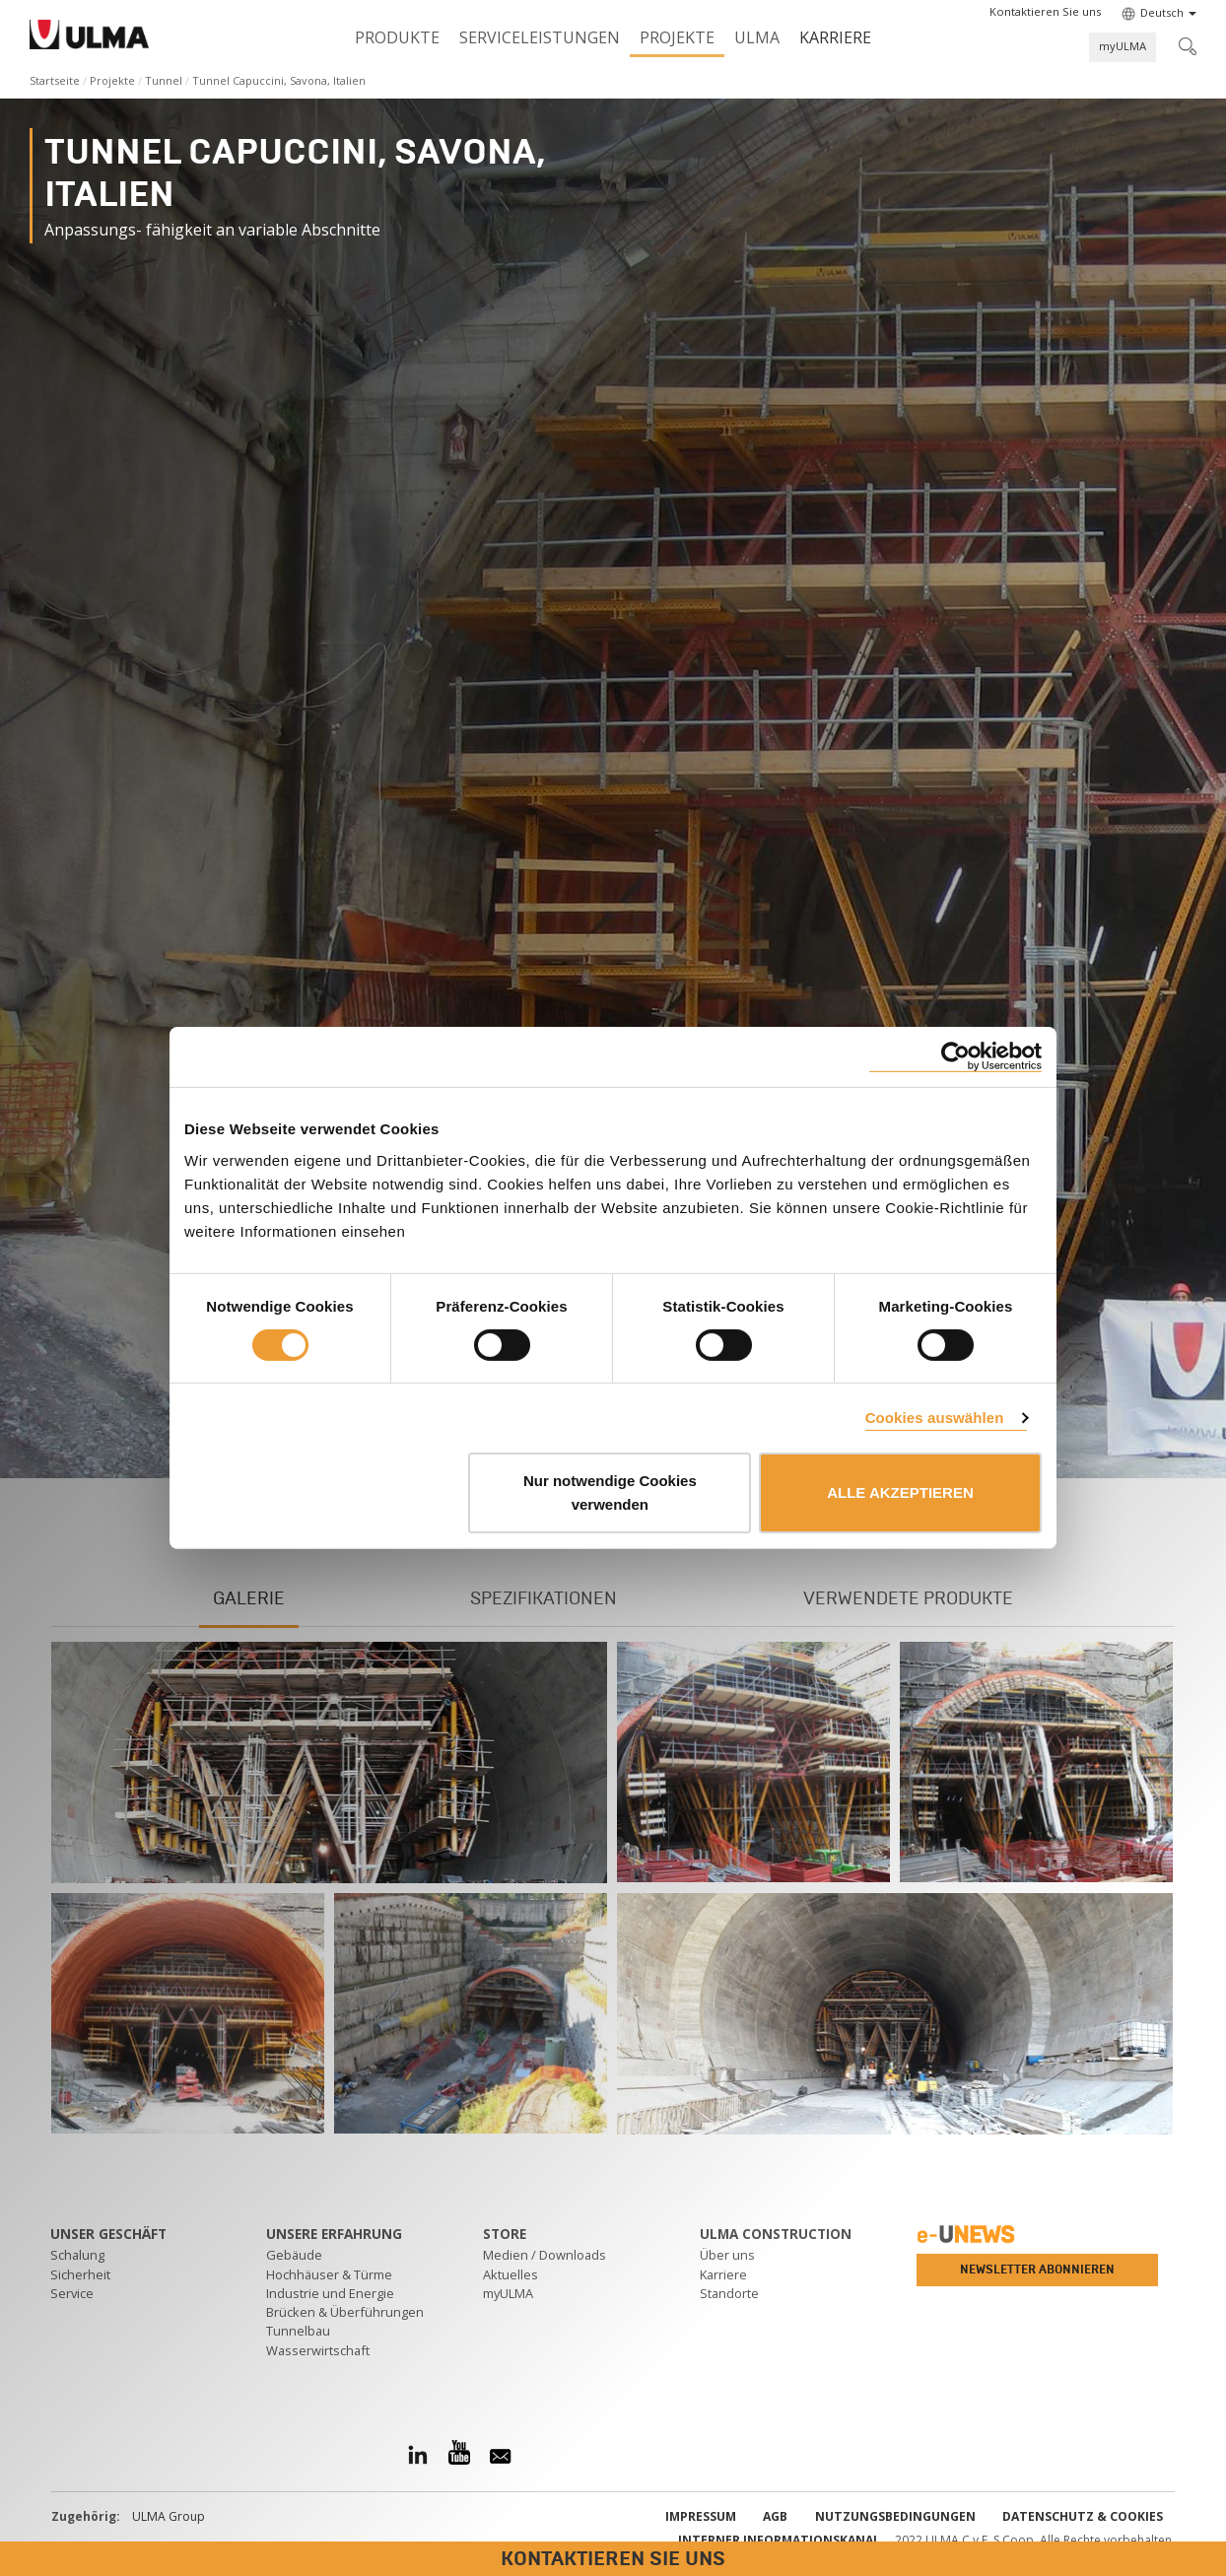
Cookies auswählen (934, 1417)
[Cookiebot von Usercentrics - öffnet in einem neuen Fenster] (955, 1057)
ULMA (757, 37)
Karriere (835, 37)
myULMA (1122, 45)
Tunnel (163, 80)
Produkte (397, 37)
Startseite (55, 80)
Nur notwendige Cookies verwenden (610, 1492)
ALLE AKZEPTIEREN (900, 1492)
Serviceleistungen (539, 37)
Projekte (677, 37)
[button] (1045, 12)
